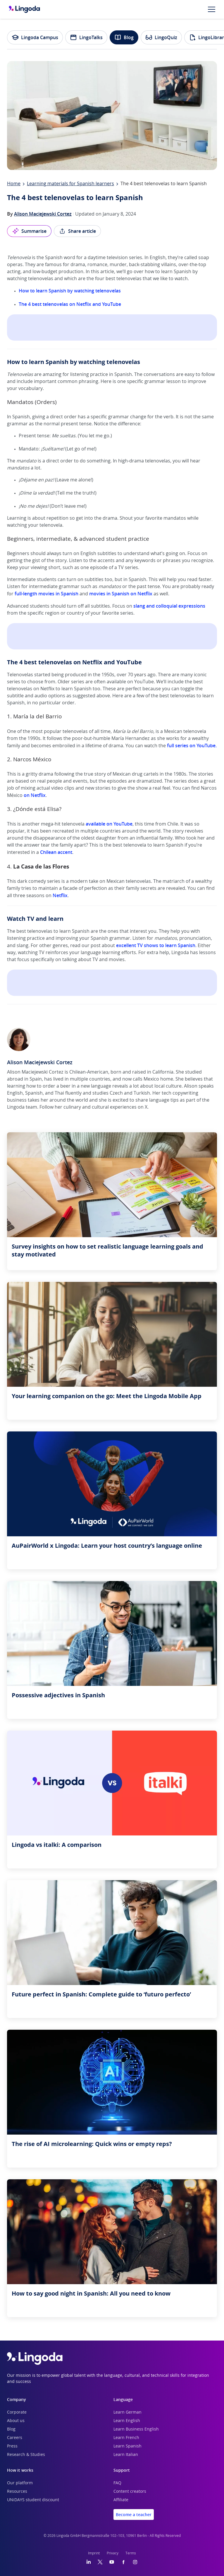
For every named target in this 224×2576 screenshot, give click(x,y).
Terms (130, 2553)
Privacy (112, 2553)
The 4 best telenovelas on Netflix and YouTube (70, 304)
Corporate (17, 2412)
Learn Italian (125, 2455)
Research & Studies (26, 2455)
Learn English (126, 2421)
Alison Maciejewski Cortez (43, 214)
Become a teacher (133, 2514)
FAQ (117, 2483)
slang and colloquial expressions (169, 606)
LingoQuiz (161, 37)
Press (12, 2446)
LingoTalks (86, 37)
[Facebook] (123, 2562)
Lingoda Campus (35, 37)
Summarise (29, 231)
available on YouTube (109, 824)
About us (16, 2421)
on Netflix (35, 795)
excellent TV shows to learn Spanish (155, 945)
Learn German (127, 2412)
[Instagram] (135, 2562)
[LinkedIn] (88, 2562)
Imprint (94, 2553)
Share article (77, 231)
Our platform (20, 2483)
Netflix (60, 895)
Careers (14, 2438)
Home (13, 183)
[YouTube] (111, 2562)
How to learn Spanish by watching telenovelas (70, 290)
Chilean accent (56, 852)
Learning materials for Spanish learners (70, 183)
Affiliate (120, 2500)
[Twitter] (100, 2562)
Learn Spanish (127, 2446)
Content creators (129, 2492)
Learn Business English (136, 2429)
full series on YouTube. (192, 745)
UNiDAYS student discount (33, 2500)
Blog (124, 37)
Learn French (126, 2438)
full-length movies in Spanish (46, 593)
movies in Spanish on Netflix (120, 593)
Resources (17, 2492)
